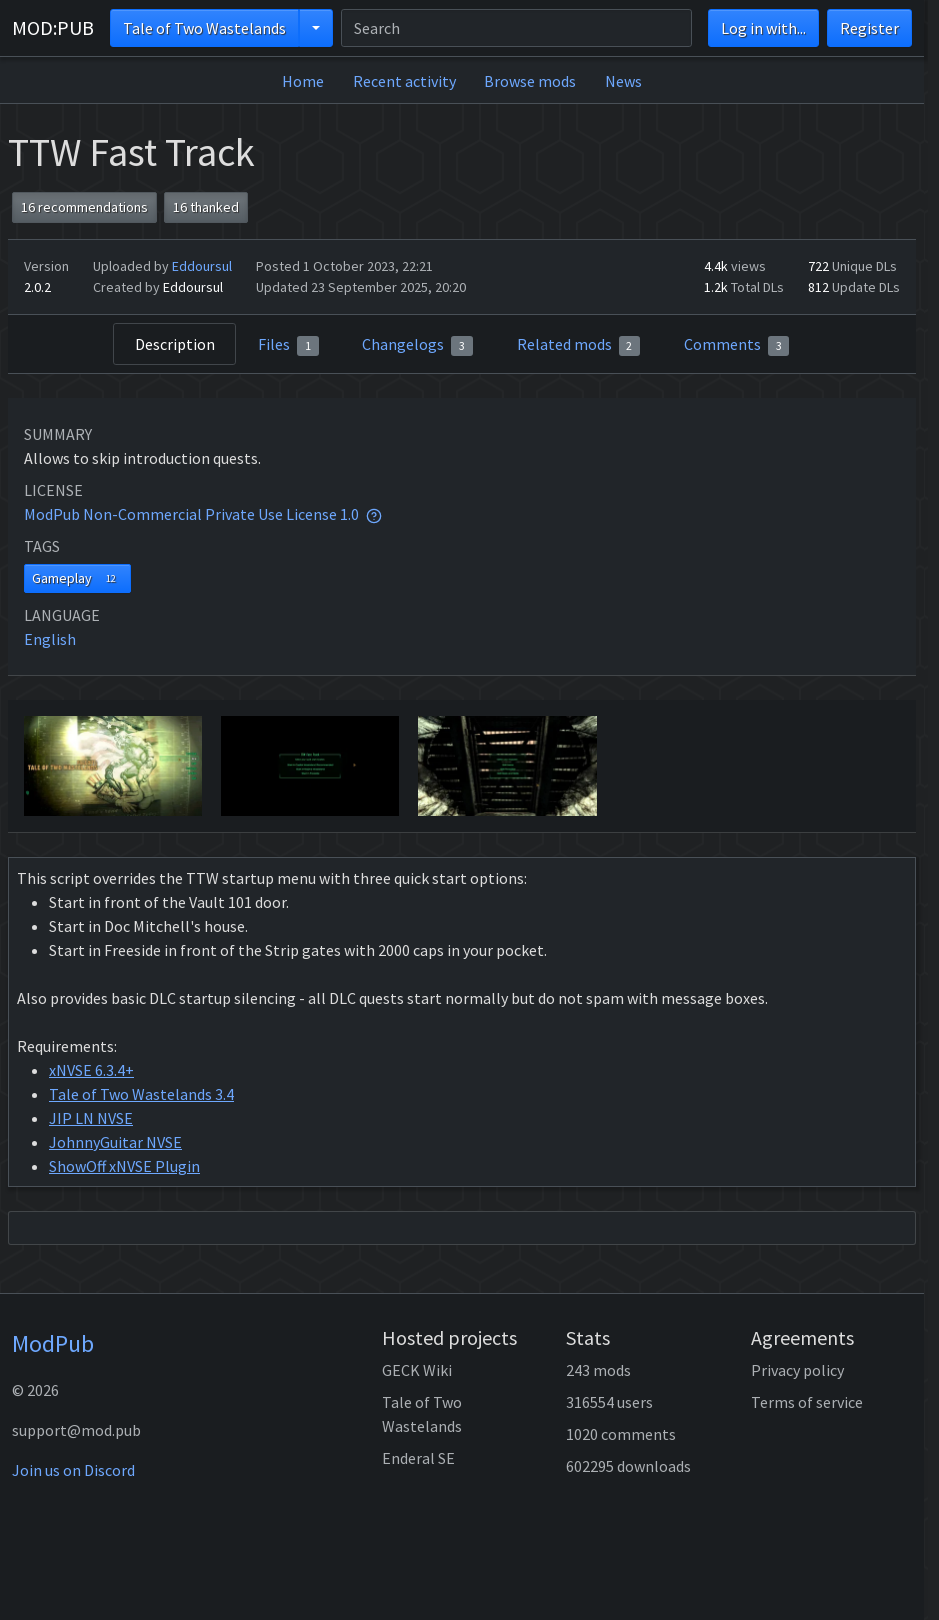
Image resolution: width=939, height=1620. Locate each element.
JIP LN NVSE (91, 1118)
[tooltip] (374, 514)
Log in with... (763, 28)
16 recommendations (84, 207)
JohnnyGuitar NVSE (115, 1142)
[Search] (516, 28)
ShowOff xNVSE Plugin (124, 1166)
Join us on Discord (73, 1470)
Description (175, 344)
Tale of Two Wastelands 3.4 (141, 1094)
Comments (737, 345)
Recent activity (404, 81)
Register (869, 28)
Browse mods (530, 81)
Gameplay (77, 578)
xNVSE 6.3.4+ (91, 1070)
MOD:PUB (53, 27)
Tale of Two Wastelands (204, 28)
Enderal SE (418, 1458)
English (50, 639)
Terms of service (807, 1402)
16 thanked (206, 207)
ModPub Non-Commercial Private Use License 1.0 (191, 514)
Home (303, 81)
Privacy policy (797, 1370)
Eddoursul (202, 266)
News (623, 81)
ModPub (53, 1343)
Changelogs (417, 345)
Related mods (579, 345)
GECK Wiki (417, 1370)
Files (288, 345)
